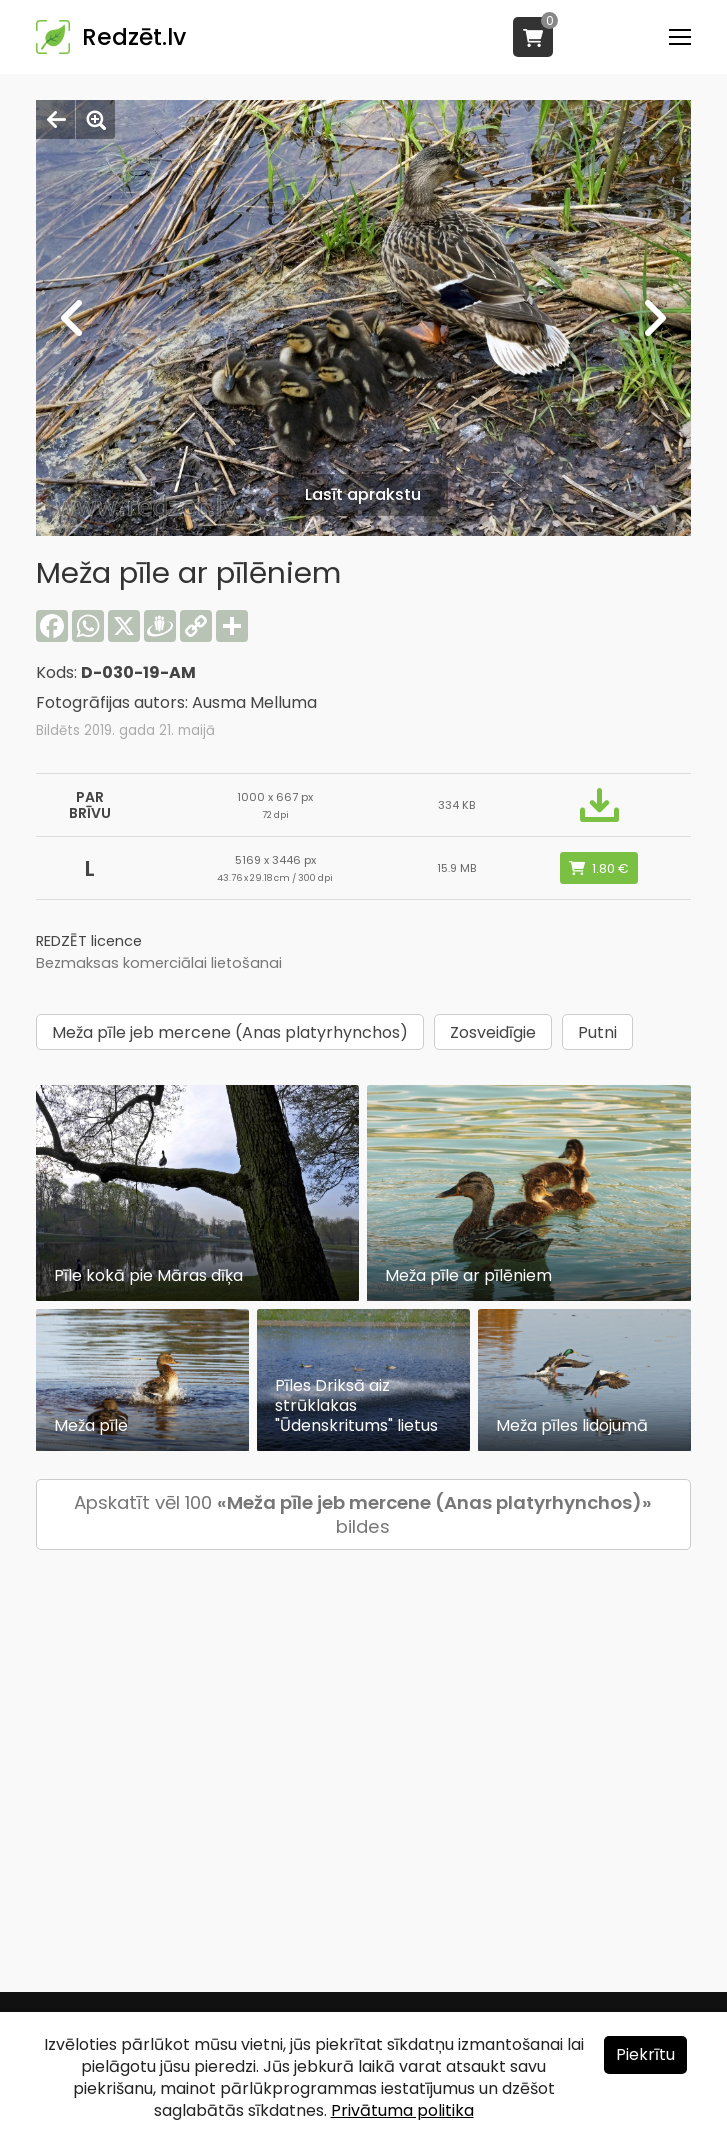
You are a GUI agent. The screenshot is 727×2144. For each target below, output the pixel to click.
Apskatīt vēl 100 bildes (363, 1514)
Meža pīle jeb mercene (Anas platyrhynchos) (230, 1032)
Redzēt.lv (134, 37)
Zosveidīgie (493, 1032)
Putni (597, 1032)
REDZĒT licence (89, 941)
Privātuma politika (402, 2110)
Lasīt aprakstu (363, 494)
